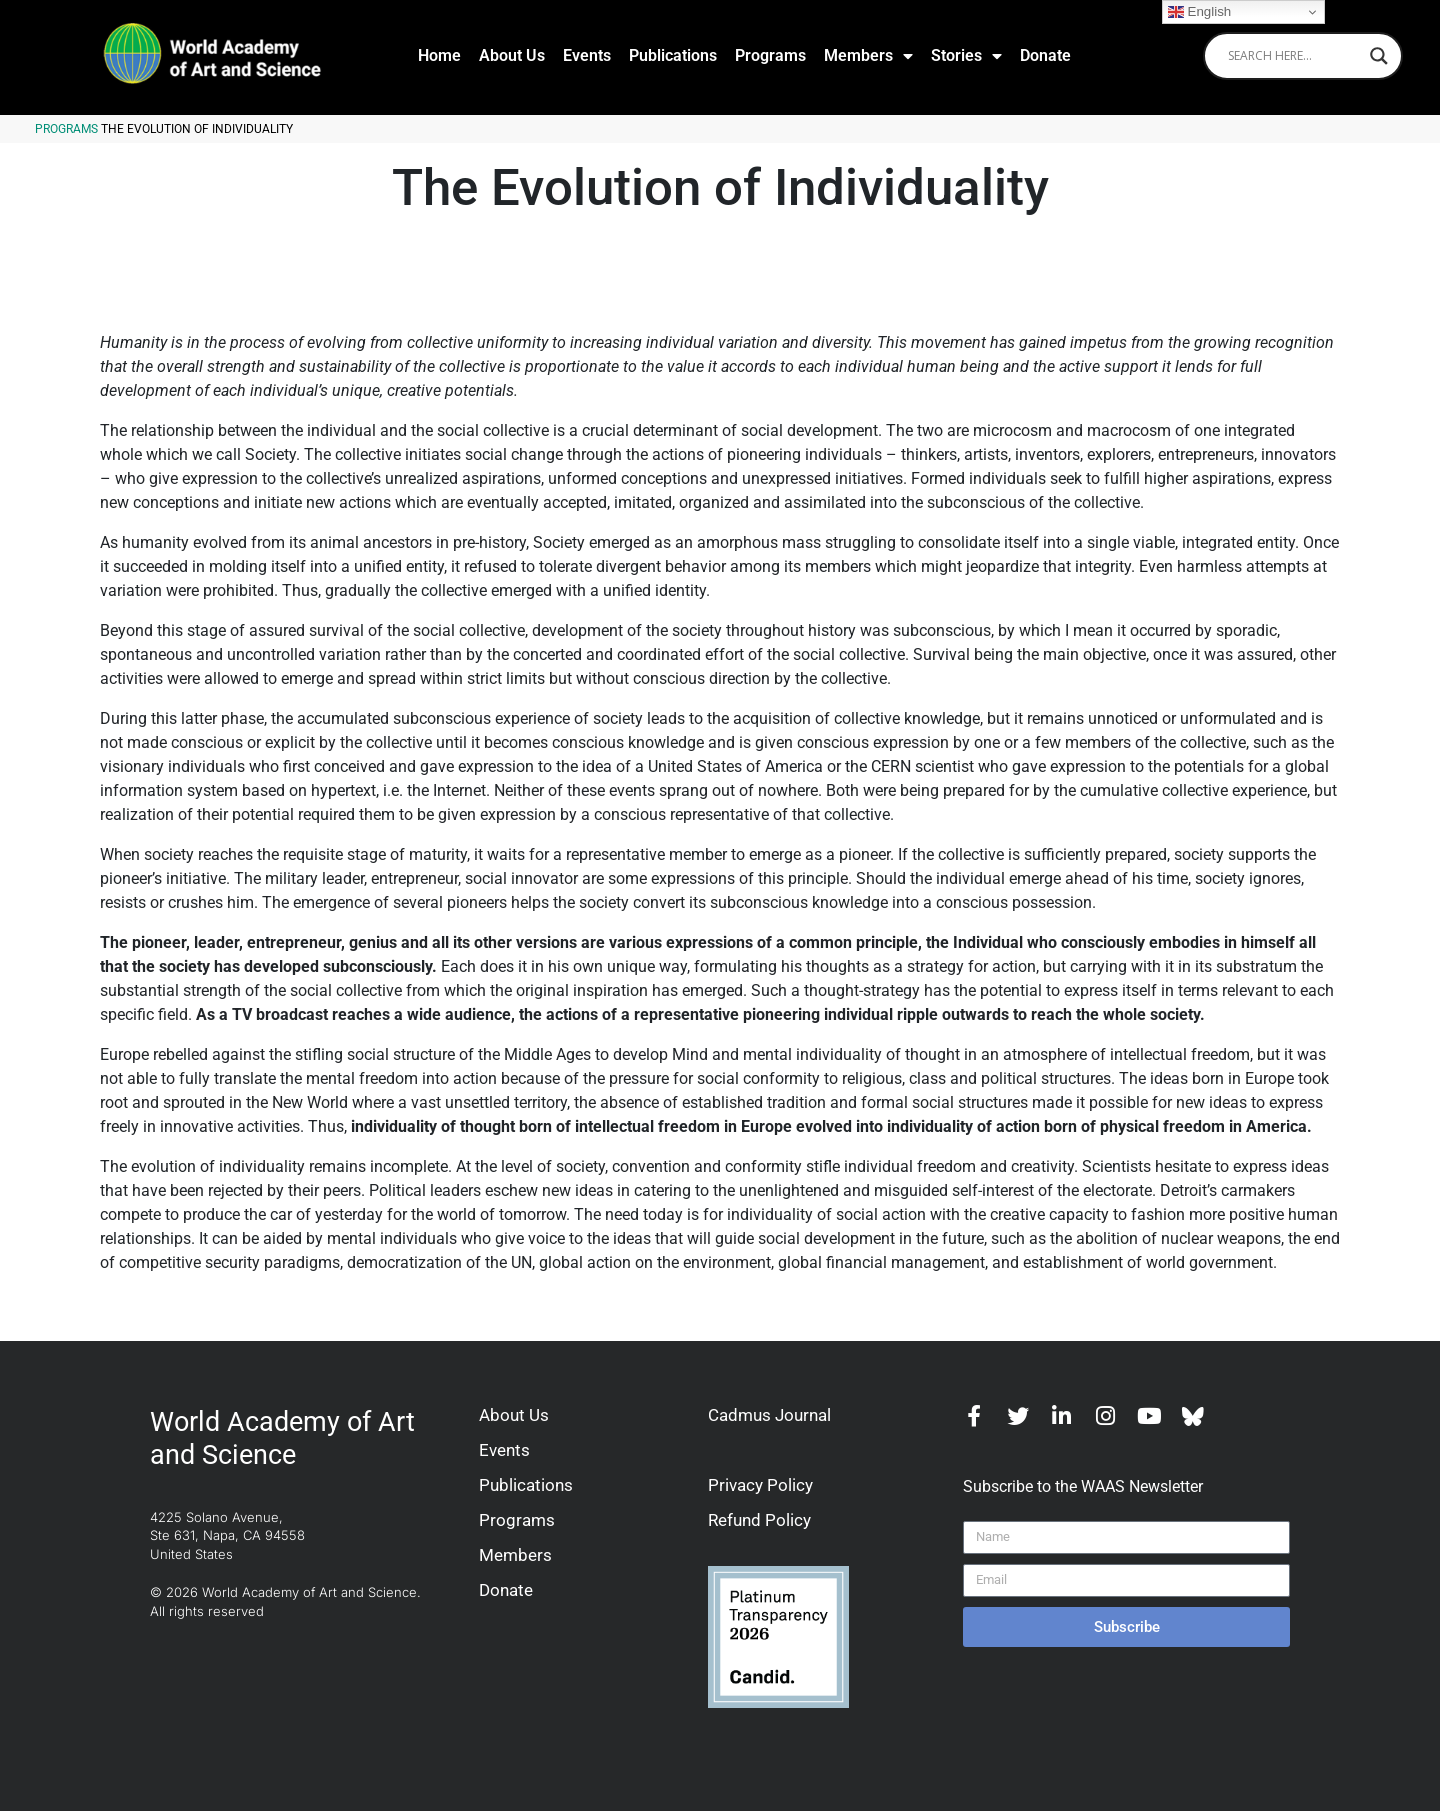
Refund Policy (759, 1520)
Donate (1045, 55)
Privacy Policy (760, 1485)
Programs (770, 55)
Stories (966, 56)
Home (439, 55)
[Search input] (1294, 56)
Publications (673, 55)
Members (868, 56)
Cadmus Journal (769, 1415)
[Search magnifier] (1379, 56)
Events (587, 55)
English (1199, 12)
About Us (512, 55)
